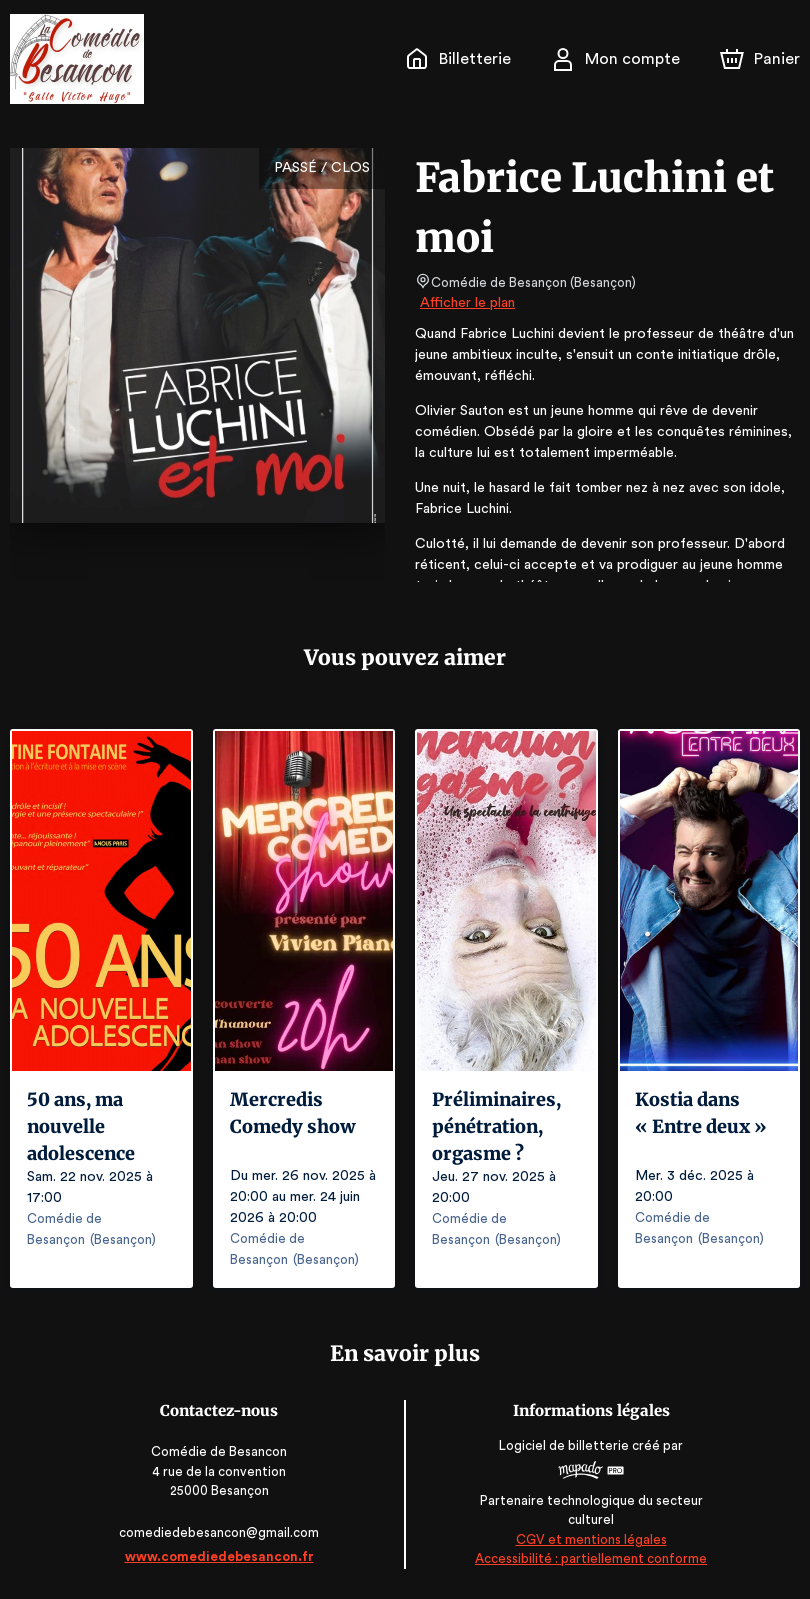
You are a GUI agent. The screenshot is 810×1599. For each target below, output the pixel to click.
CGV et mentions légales (589, 1539)
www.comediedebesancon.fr (220, 1556)
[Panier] (760, 59)
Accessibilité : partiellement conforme (589, 1558)
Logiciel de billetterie (564, 1445)
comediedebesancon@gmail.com (221, 1532)
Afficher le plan (466, 303)
